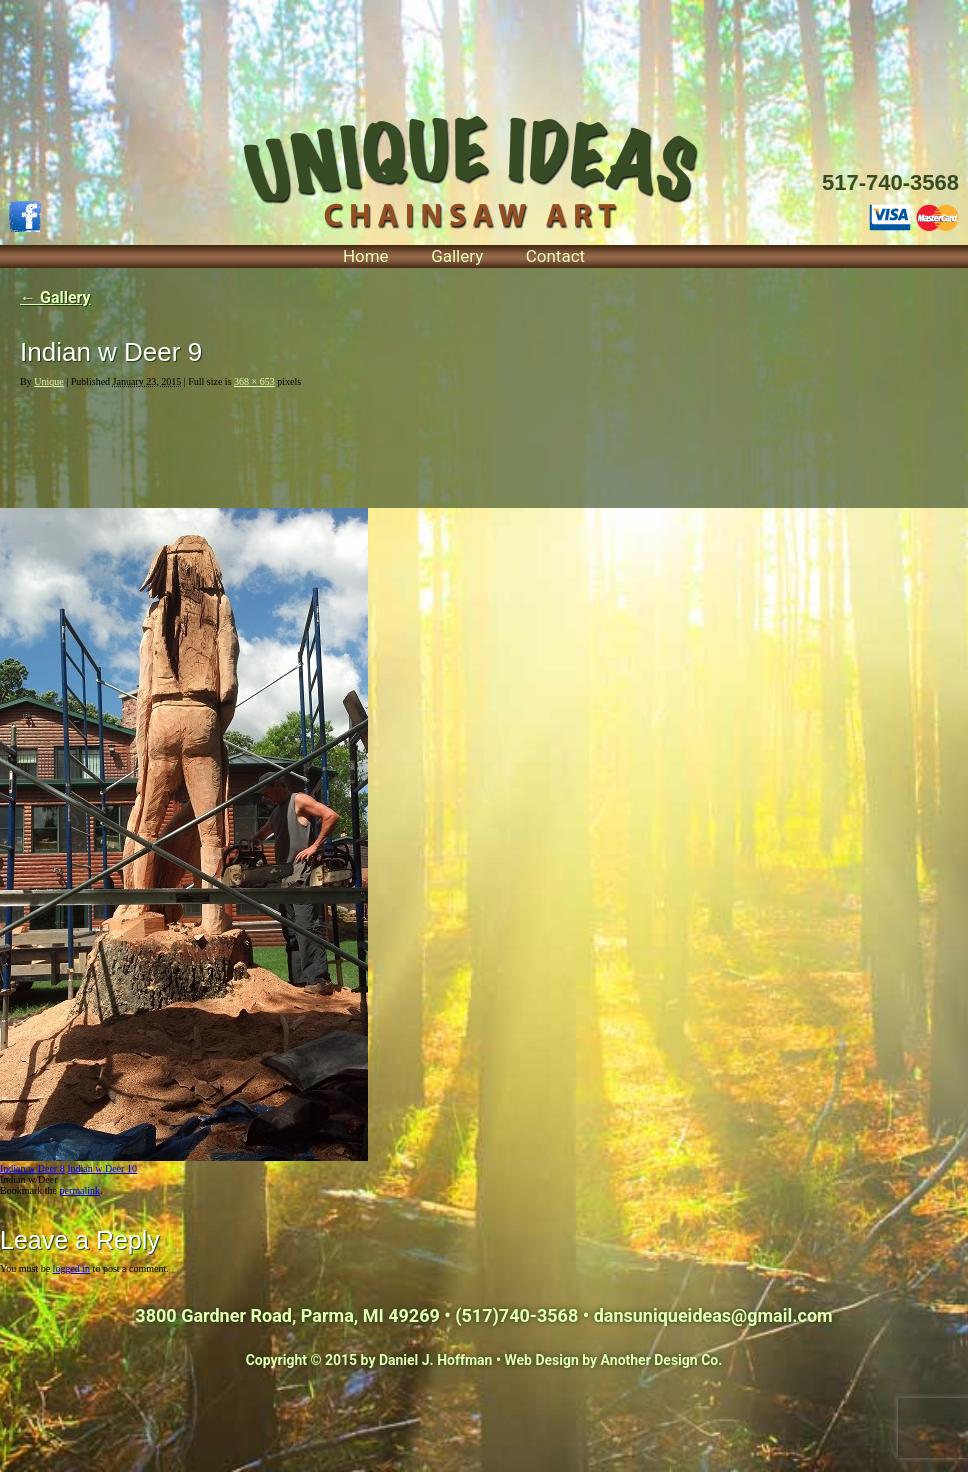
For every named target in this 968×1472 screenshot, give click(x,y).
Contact (555, 256)
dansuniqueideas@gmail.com (713, 1315)
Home (366, 256)
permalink (79, 1190)
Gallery (457, 256)
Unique (48, 381)
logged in (72, 1268)
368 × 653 (254, 381)
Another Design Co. (662, 1360)
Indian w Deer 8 (32, 1168)
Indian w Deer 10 (102, 1168)
